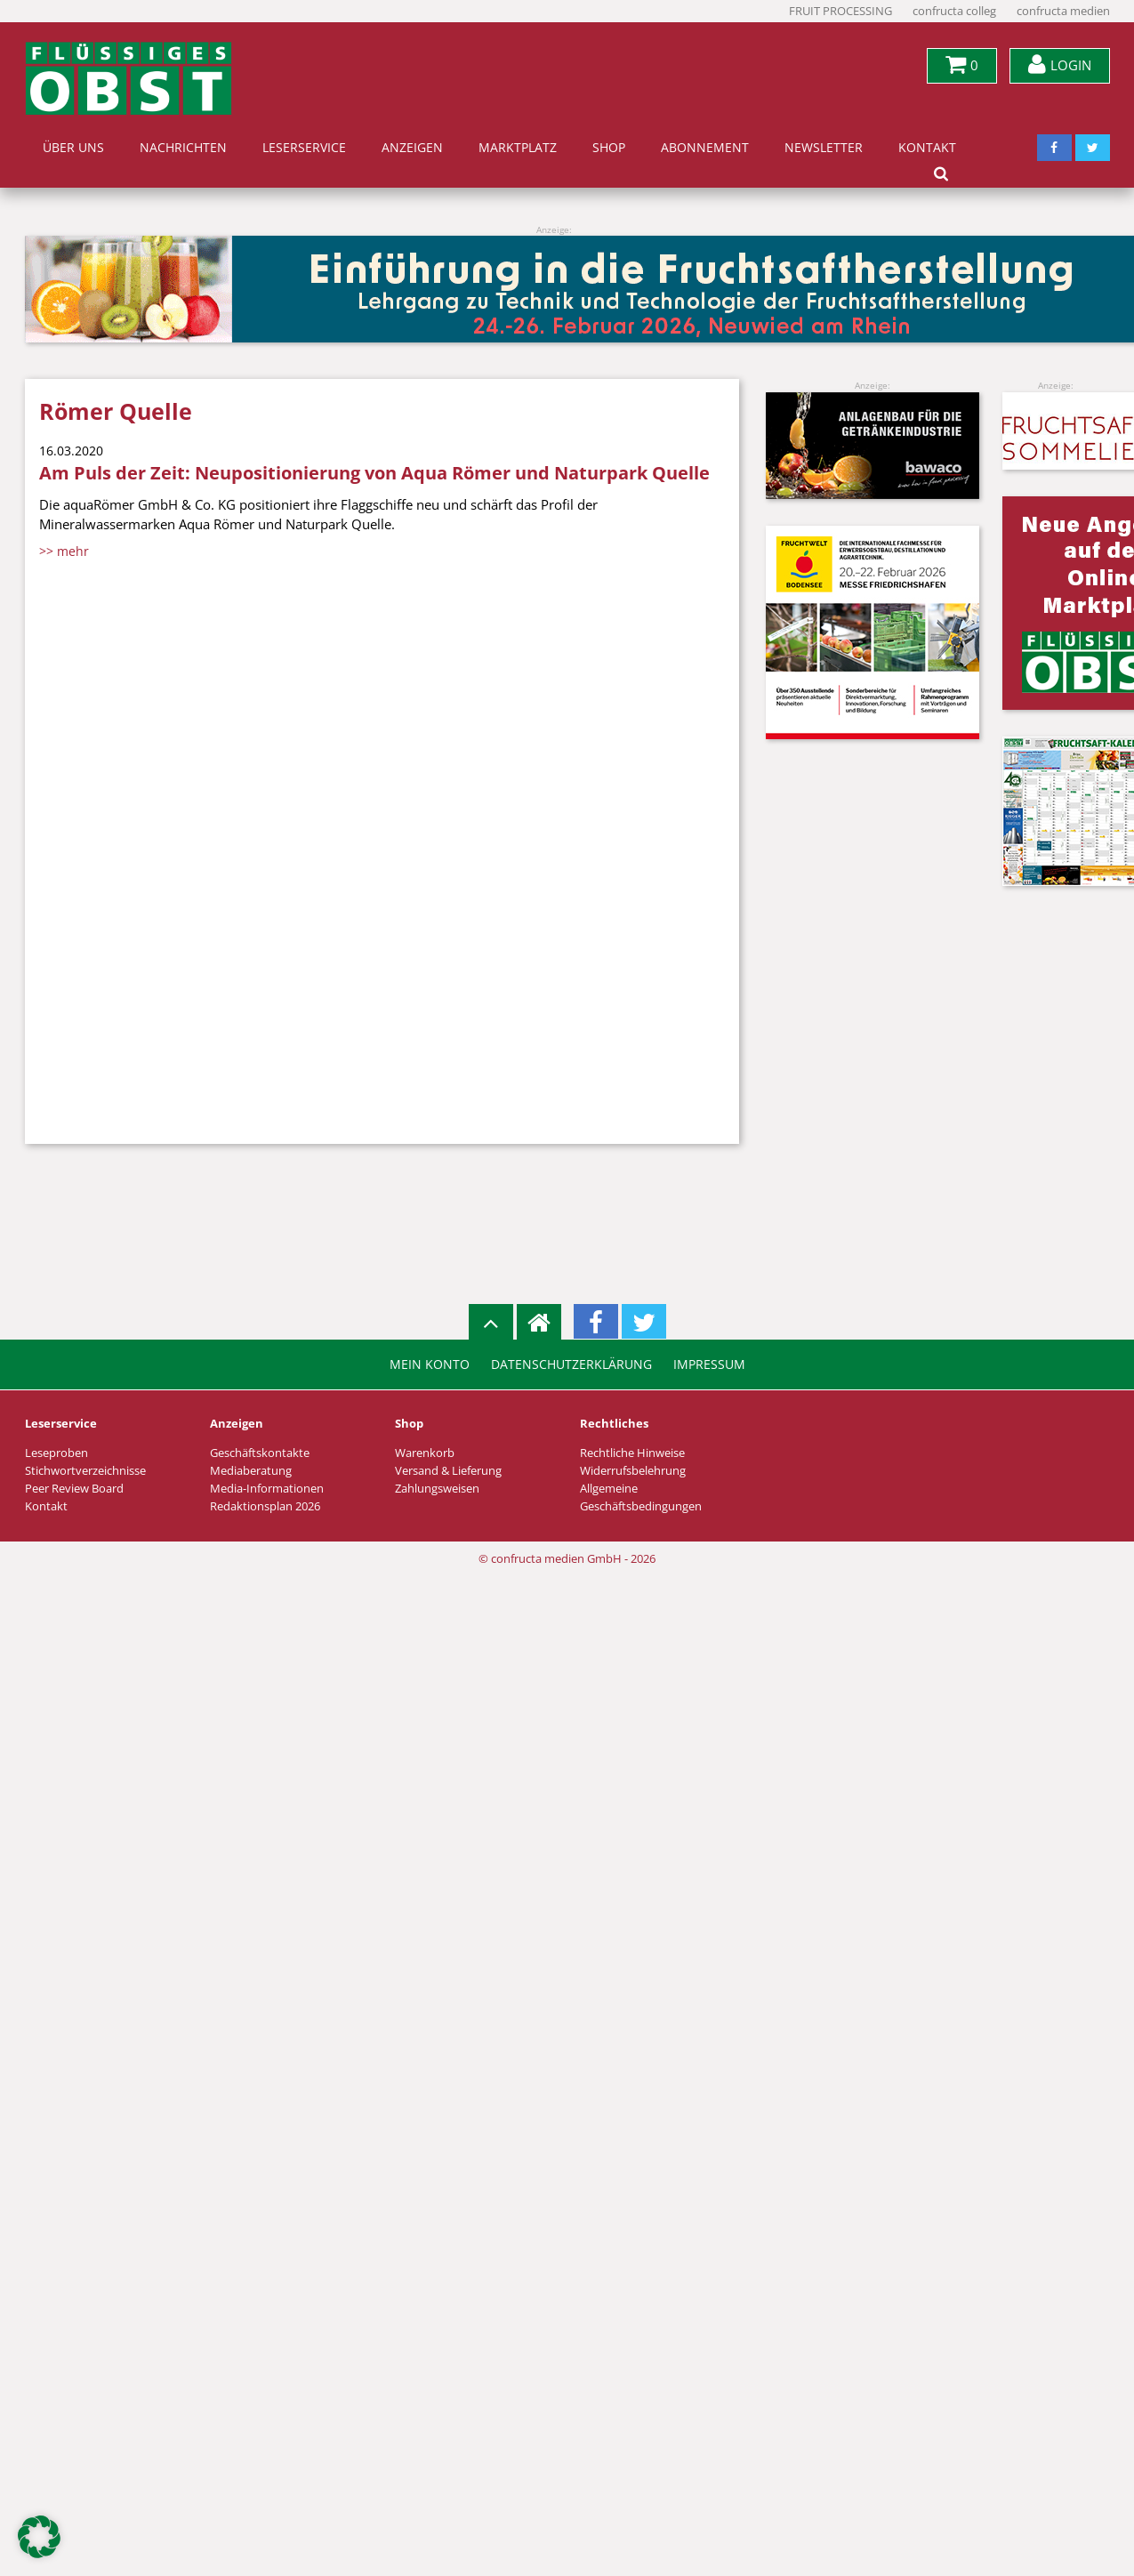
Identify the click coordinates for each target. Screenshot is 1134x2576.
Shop (608, 148)
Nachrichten (183, 148)
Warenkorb (424, 1453)
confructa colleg (954, 11)
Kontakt (927, 148)
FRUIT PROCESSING (840, 11)
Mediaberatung (251, 1470)
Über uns (73, 148)
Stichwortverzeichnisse (85, 1470)
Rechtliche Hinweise (632, 1453)
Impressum (709, 1364)
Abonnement (705, 148)
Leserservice (304, 148)
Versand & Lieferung (448, 1470)
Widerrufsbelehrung (633, 1470)
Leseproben (56, 1453)
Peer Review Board (74, 1488)
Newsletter (823, 148)
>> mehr (64, 551)
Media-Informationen (267, 1488)
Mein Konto (430, 1364)
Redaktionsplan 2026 (265, 1506)
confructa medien (1063, 11)
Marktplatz (518, 148)
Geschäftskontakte (260, 1453)
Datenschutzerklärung (571, 1364)
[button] (39, 2537)
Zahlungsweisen (437, 1488)
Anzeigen (412, 148)
